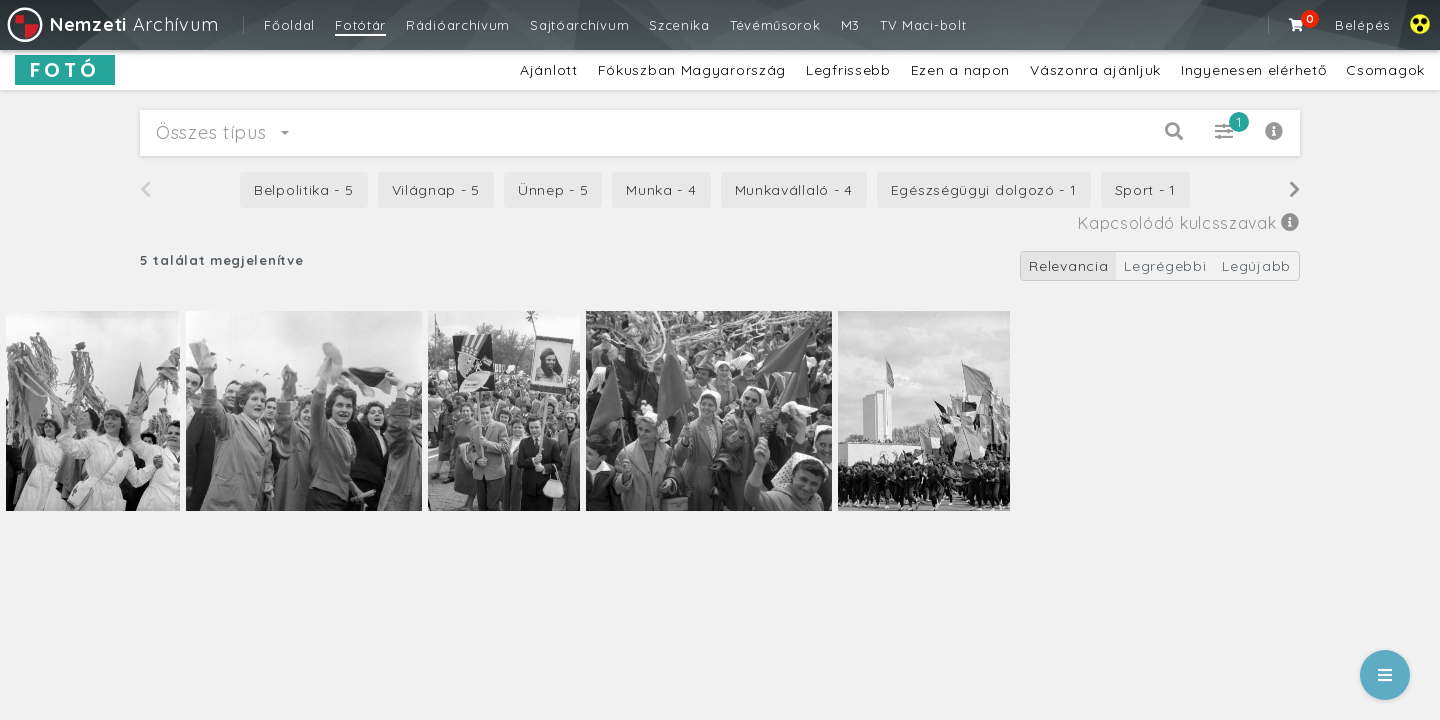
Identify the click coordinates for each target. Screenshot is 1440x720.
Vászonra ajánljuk (1095, 70)
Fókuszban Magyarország (692, 70)
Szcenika (679, 25)
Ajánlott (549, 70)
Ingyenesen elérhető (1253, 70)
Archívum (111, 24)
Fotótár (360, 25)
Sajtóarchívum (579, 25)
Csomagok (1385, 70)
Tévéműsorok (775, 25)
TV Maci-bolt (923, 25)
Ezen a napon (960, 70)
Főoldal (289, 25)
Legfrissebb (848, 70)
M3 (850, 25)
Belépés (1362, 25)
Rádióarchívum (458, 25)
